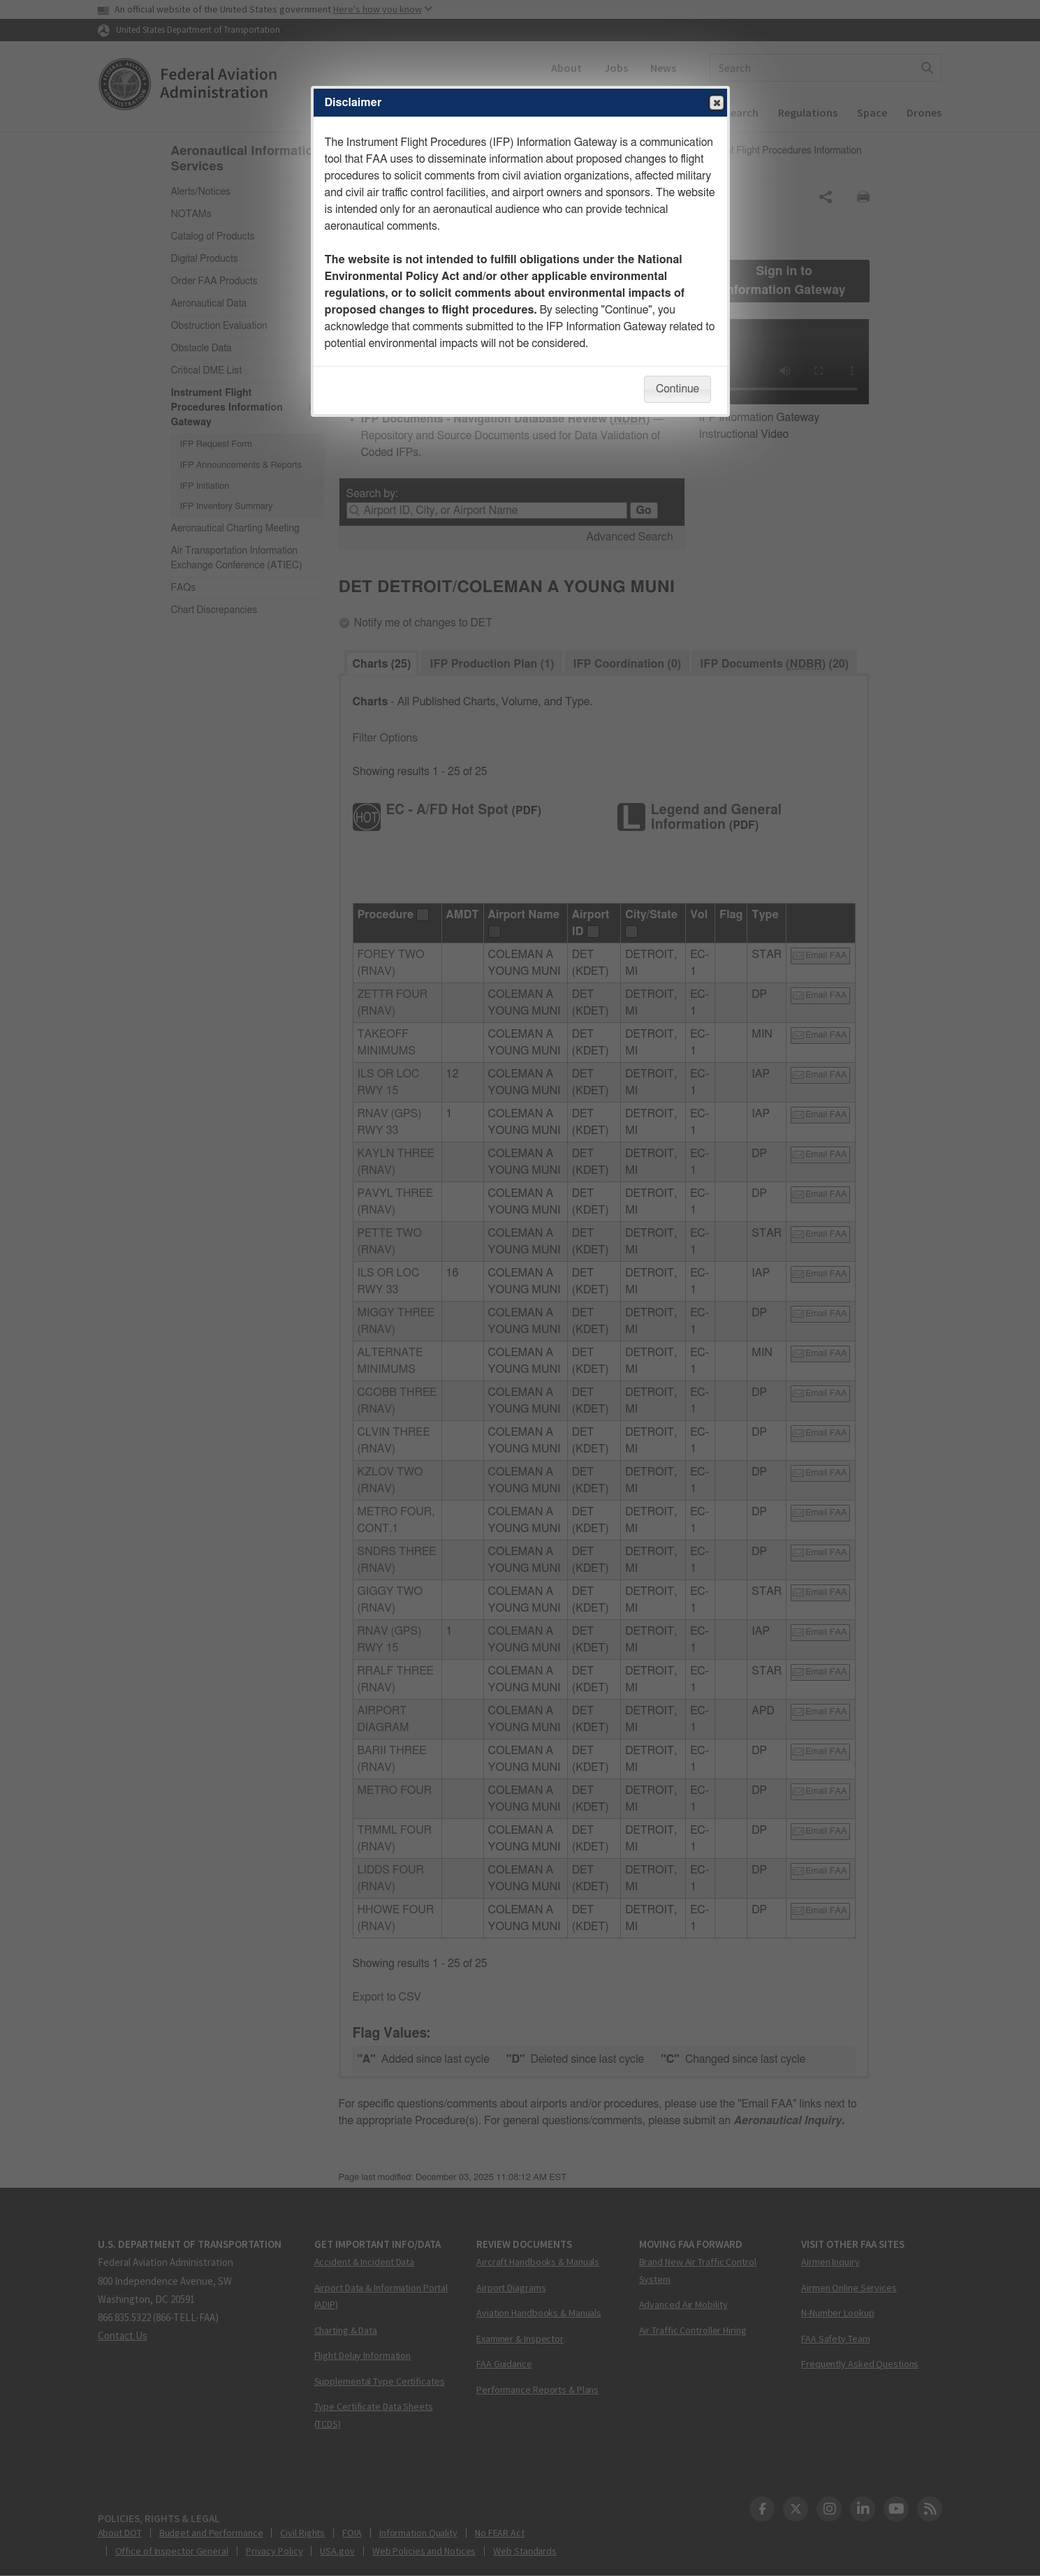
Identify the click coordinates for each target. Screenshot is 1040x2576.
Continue (677, 389)
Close (716, 103)
